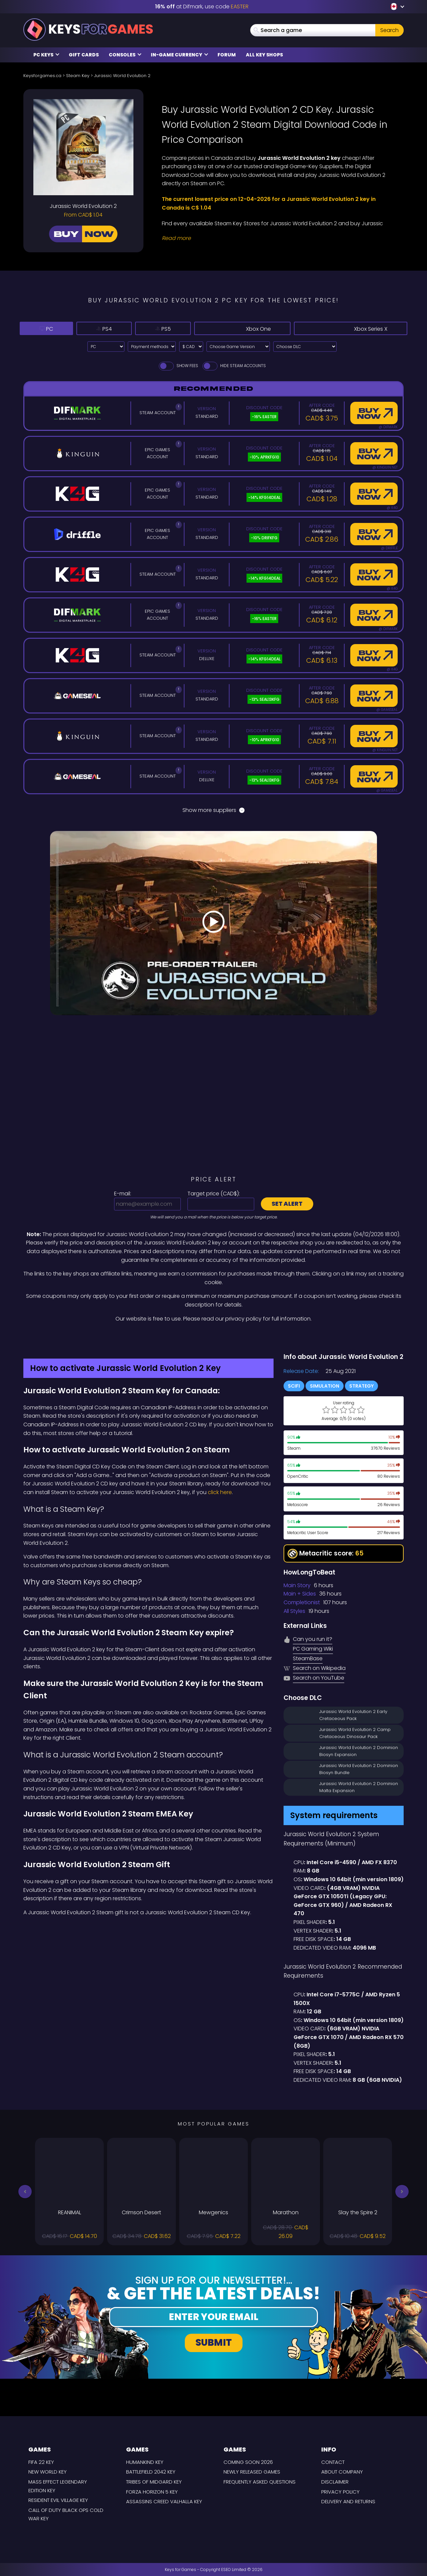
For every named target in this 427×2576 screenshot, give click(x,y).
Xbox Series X (353, 328)
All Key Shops (264, 54)
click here (220, 1492)
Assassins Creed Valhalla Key (164, 2501)
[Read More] (278, 238)
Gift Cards (84, 54)
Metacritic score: (326, 1553)
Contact (333, 2462)
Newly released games (252, 2471)
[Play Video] (213, 923)
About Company (342, 2471)
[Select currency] (191, 346)
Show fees (178, 365)
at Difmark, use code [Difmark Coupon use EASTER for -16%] (202, 6)
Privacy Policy (340, 2491)
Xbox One (250, 328)
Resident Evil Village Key (58, 2500)
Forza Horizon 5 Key (152, 2491)
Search (389, 30)
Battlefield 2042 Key (150, 2471)
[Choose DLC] (305, 346)
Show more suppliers (213, 810)
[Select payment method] (152, 346)
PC (47, 328)
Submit (213, 2342)
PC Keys (46, 54)
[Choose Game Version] (238, 346)
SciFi (294, 1386)
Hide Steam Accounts (233, 365)
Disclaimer (335, 2481)
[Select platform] (105, 346)
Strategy (361, 1386)
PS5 (171, 328)
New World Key (47, 2471)
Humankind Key (144, 2462)
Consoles (125, 54)
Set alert (287, 1203)
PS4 (108, 328)
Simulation (324, 1386)
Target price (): (213, 1193)
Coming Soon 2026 (248, 2462)
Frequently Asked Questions (260, 2481)
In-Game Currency (179, 54)
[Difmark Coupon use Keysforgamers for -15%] (213, 1337)
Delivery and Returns (348, 2501)
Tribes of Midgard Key (154, 2481)
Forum (227, 54)
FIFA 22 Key (41, 2462)
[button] (25, 2191)
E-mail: (122, 1193)
